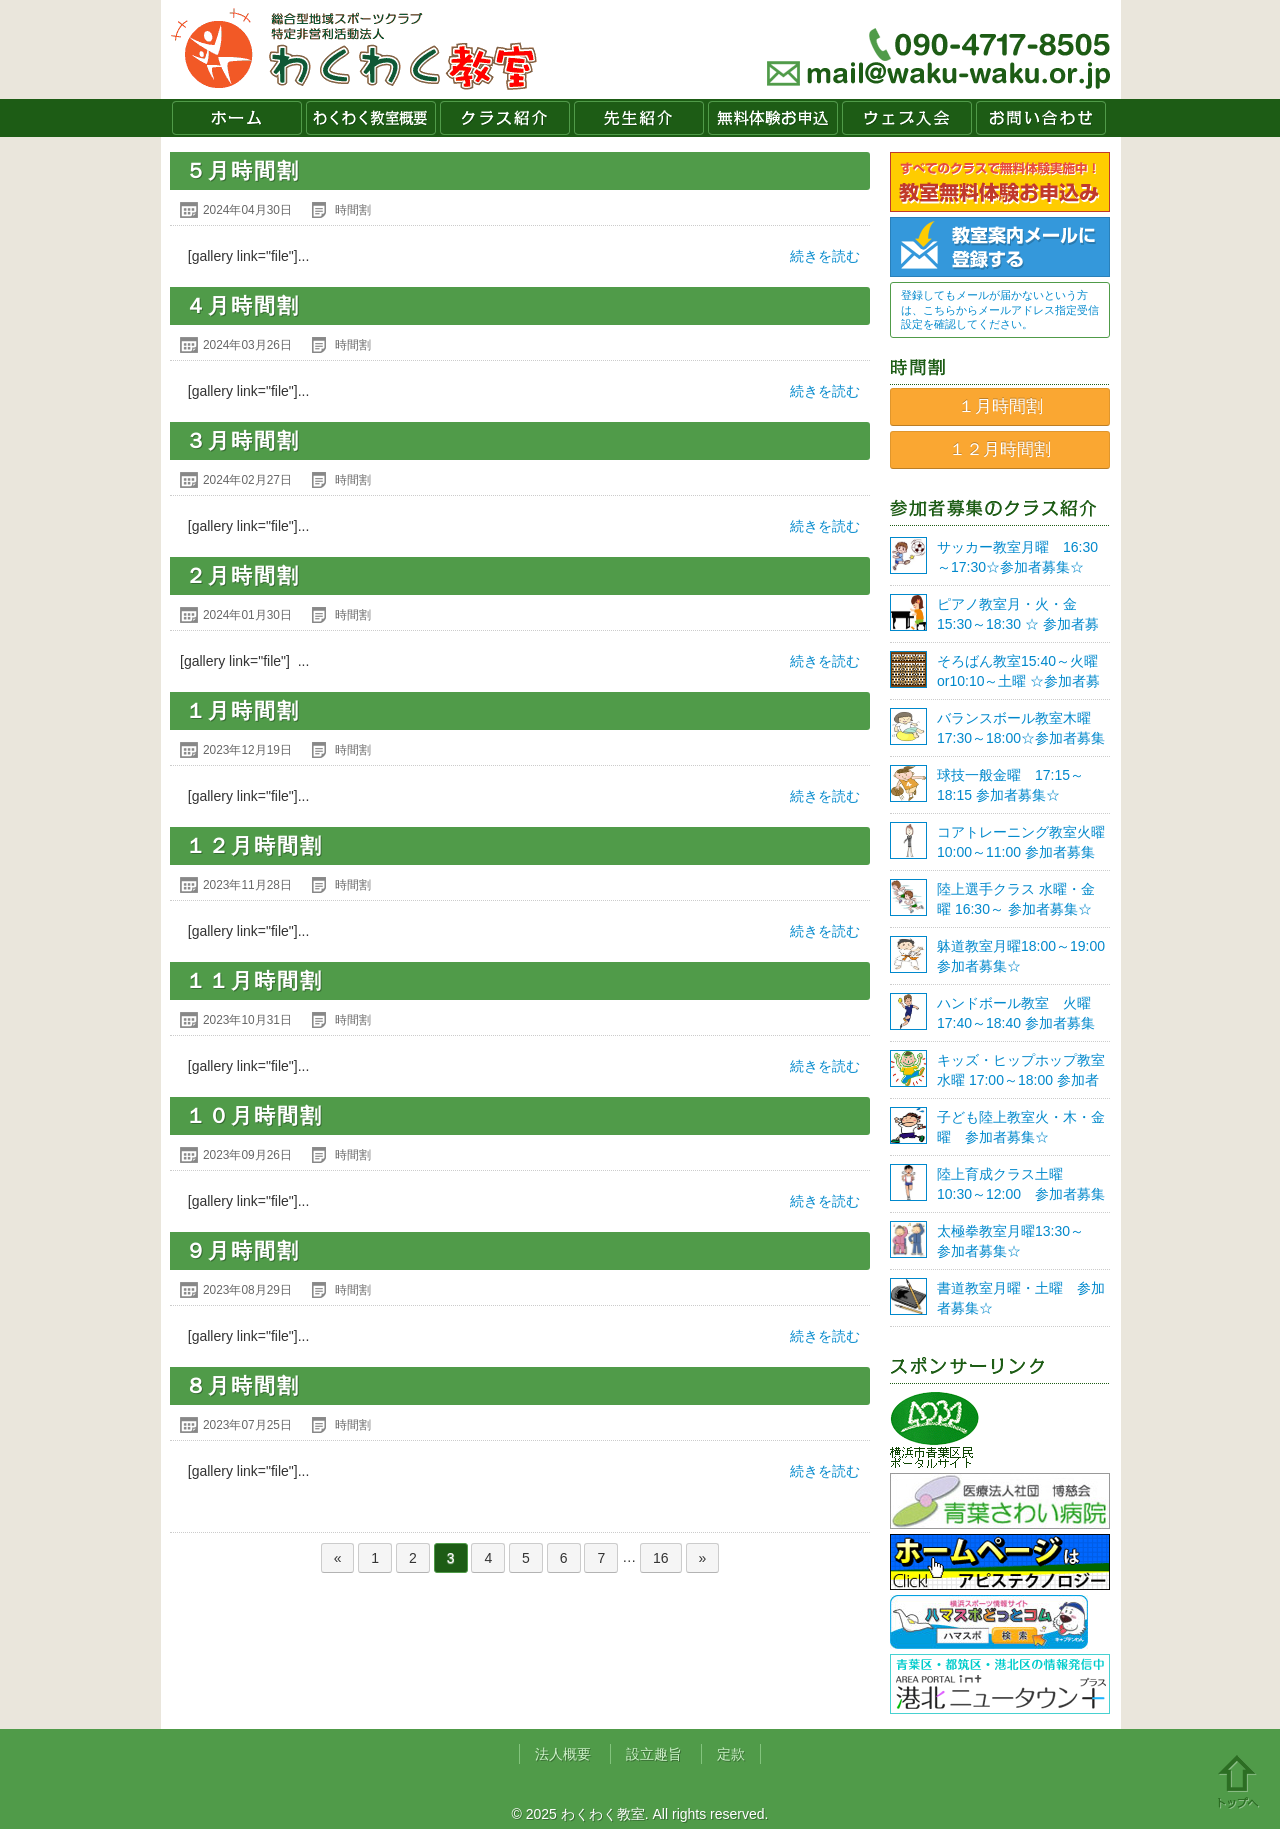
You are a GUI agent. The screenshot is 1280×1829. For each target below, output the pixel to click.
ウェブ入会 (907, 118)
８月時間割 (242, 1385)
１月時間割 (242, 710)
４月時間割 (242, 305)
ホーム (237, 118)
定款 (731, 1754)
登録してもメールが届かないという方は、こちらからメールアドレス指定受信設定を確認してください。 (1000, 309)
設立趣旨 (654, 1754)
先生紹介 (639, 118)
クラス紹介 (505, 118)
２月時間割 (242, 575)
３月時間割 (242, 440)
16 (661, 1558)
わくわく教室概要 (371, 118)
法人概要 (563, 1754)
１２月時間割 (254, 845)
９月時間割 (242, 1250)
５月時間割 (242, 170)
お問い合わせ (1041, 118)
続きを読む (825, 256)
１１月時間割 (254, 980)
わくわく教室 (354, 49)
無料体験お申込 (773, 118)
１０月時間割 (254, 1115)
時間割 (353, 210)
